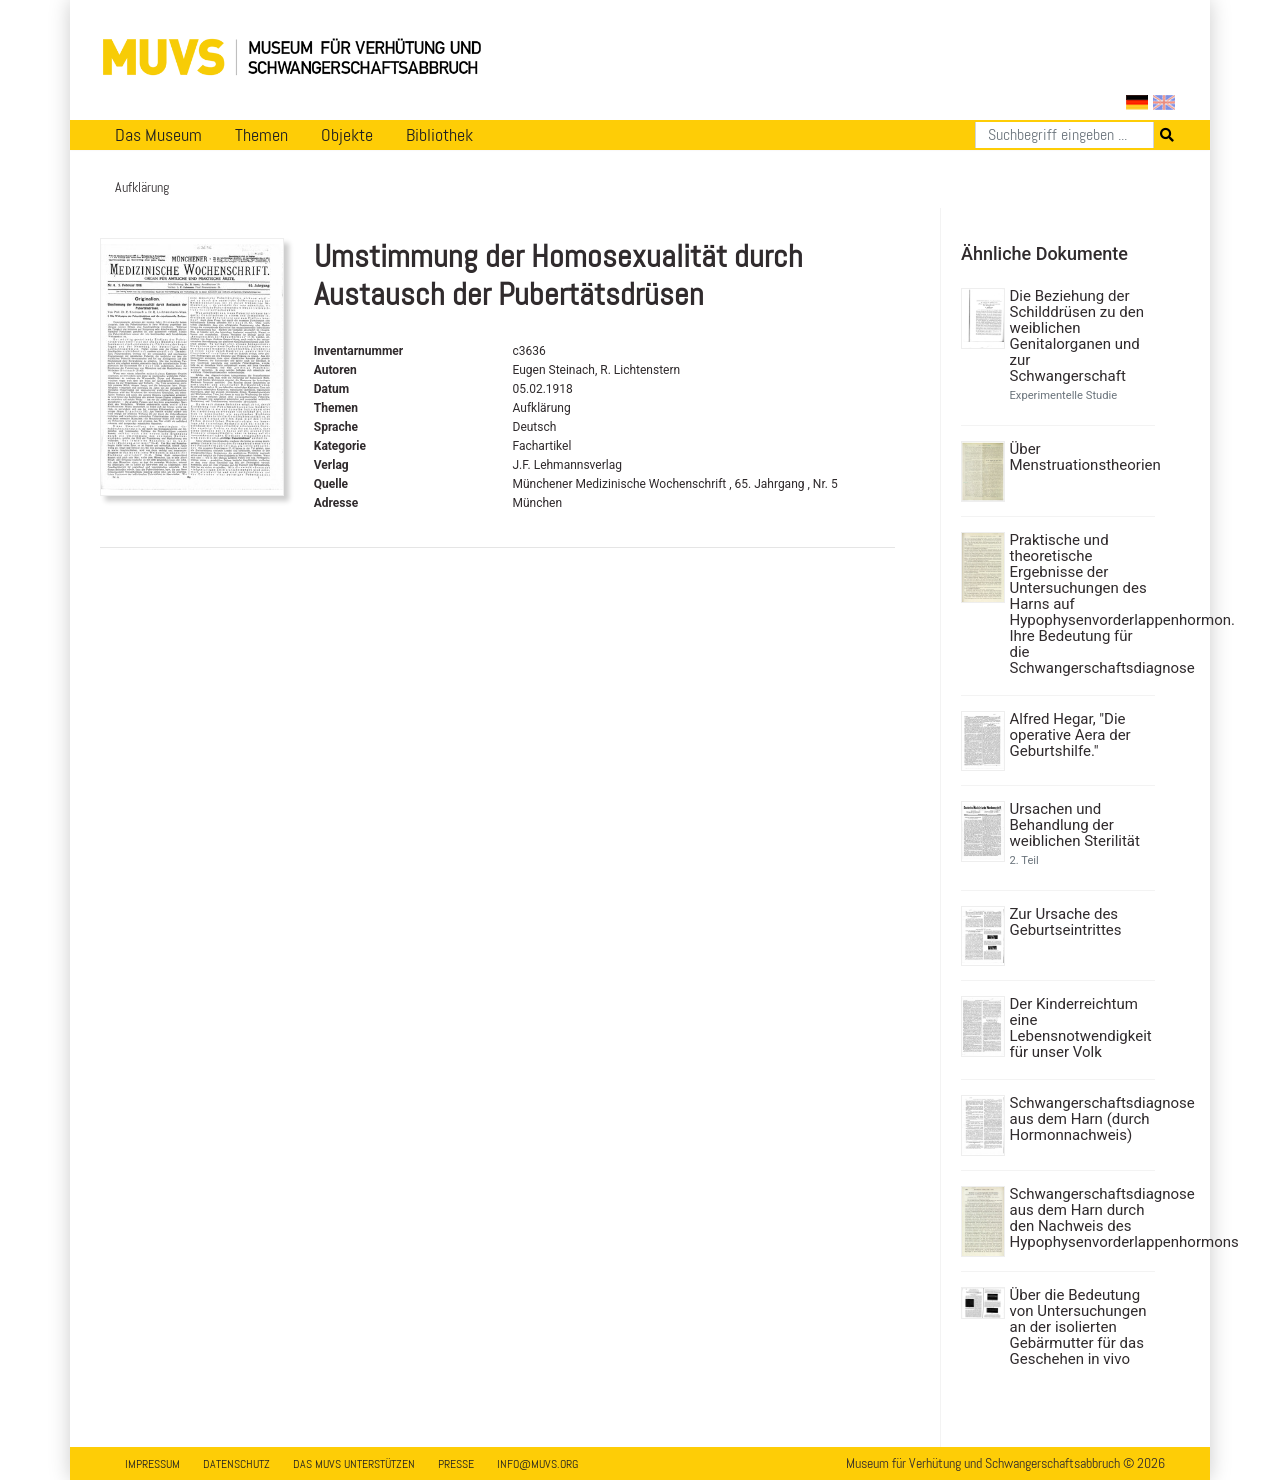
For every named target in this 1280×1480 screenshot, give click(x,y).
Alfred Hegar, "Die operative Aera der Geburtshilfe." (1070, 735)
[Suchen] (1064, 135)
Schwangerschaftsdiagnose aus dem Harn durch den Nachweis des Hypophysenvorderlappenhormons (1080, 1218)
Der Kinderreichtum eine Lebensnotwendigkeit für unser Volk (1080, 1028)
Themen (261, 135)
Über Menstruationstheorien (1080, 457)
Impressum (152, 1464)
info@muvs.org (537, 1464)
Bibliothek (439, 135)
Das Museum (158, 135)
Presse (456, 1464)
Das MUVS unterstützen (354, 1464)
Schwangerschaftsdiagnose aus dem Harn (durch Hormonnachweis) (1080, 1119)
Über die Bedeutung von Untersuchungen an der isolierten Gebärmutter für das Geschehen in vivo (1078, 1327)
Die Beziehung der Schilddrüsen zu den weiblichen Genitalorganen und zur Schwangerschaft (1077, 336)
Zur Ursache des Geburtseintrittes (1066, 922)
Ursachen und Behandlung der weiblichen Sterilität (1075, 825)
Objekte (347, 135)
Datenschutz (236, 1464)
